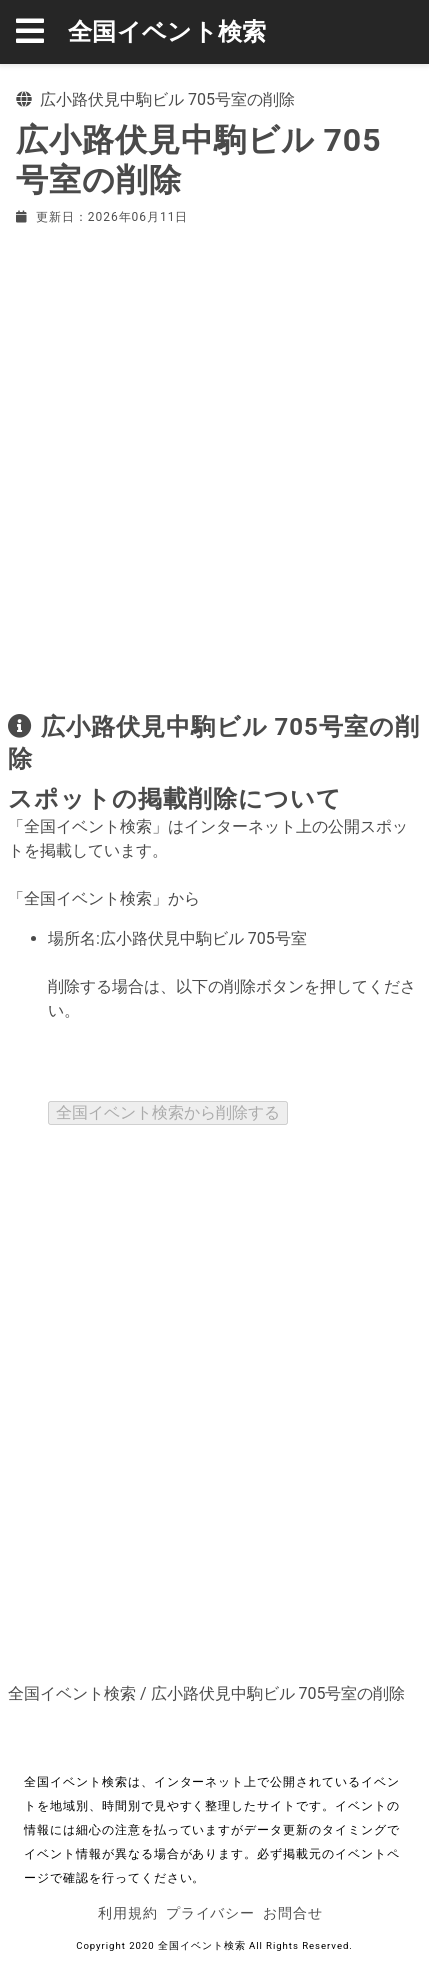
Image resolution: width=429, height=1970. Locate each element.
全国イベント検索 (167, 32)
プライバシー (211, 1913)
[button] (42, 32)
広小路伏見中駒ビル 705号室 (203, 938)
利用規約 (128, 1913)
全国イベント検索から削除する (168, 1112)
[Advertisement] (214, 464)
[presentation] (200, 1062)
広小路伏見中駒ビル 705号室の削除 (278, 1693)
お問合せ (293, 1913)
